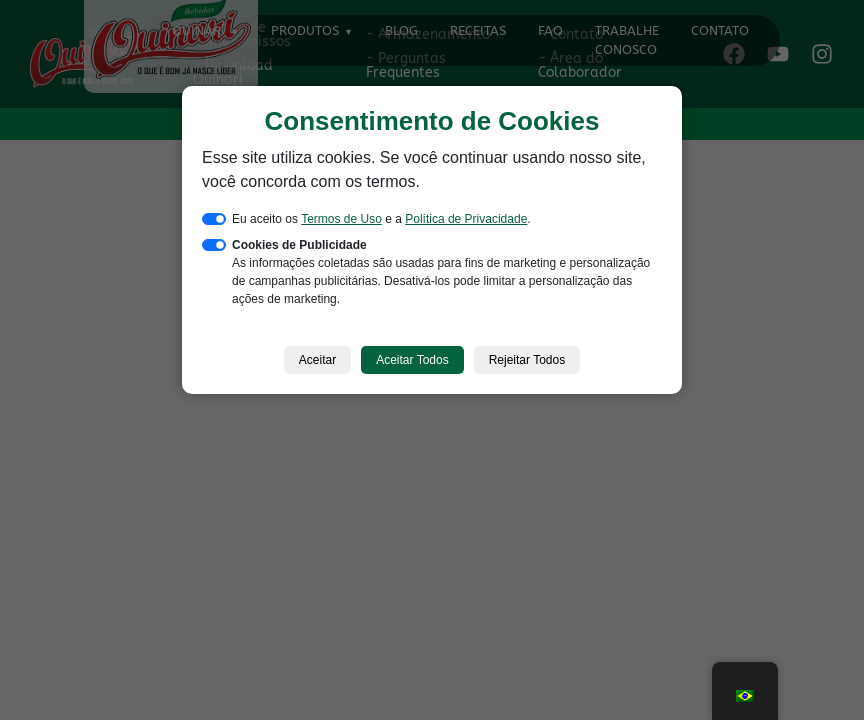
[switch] (214, 219)
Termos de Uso (341, 219)
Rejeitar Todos (527, 360)
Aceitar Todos (412, 360)
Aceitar (317, 360)
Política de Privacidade (466, 219)
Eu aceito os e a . (381, 219)
